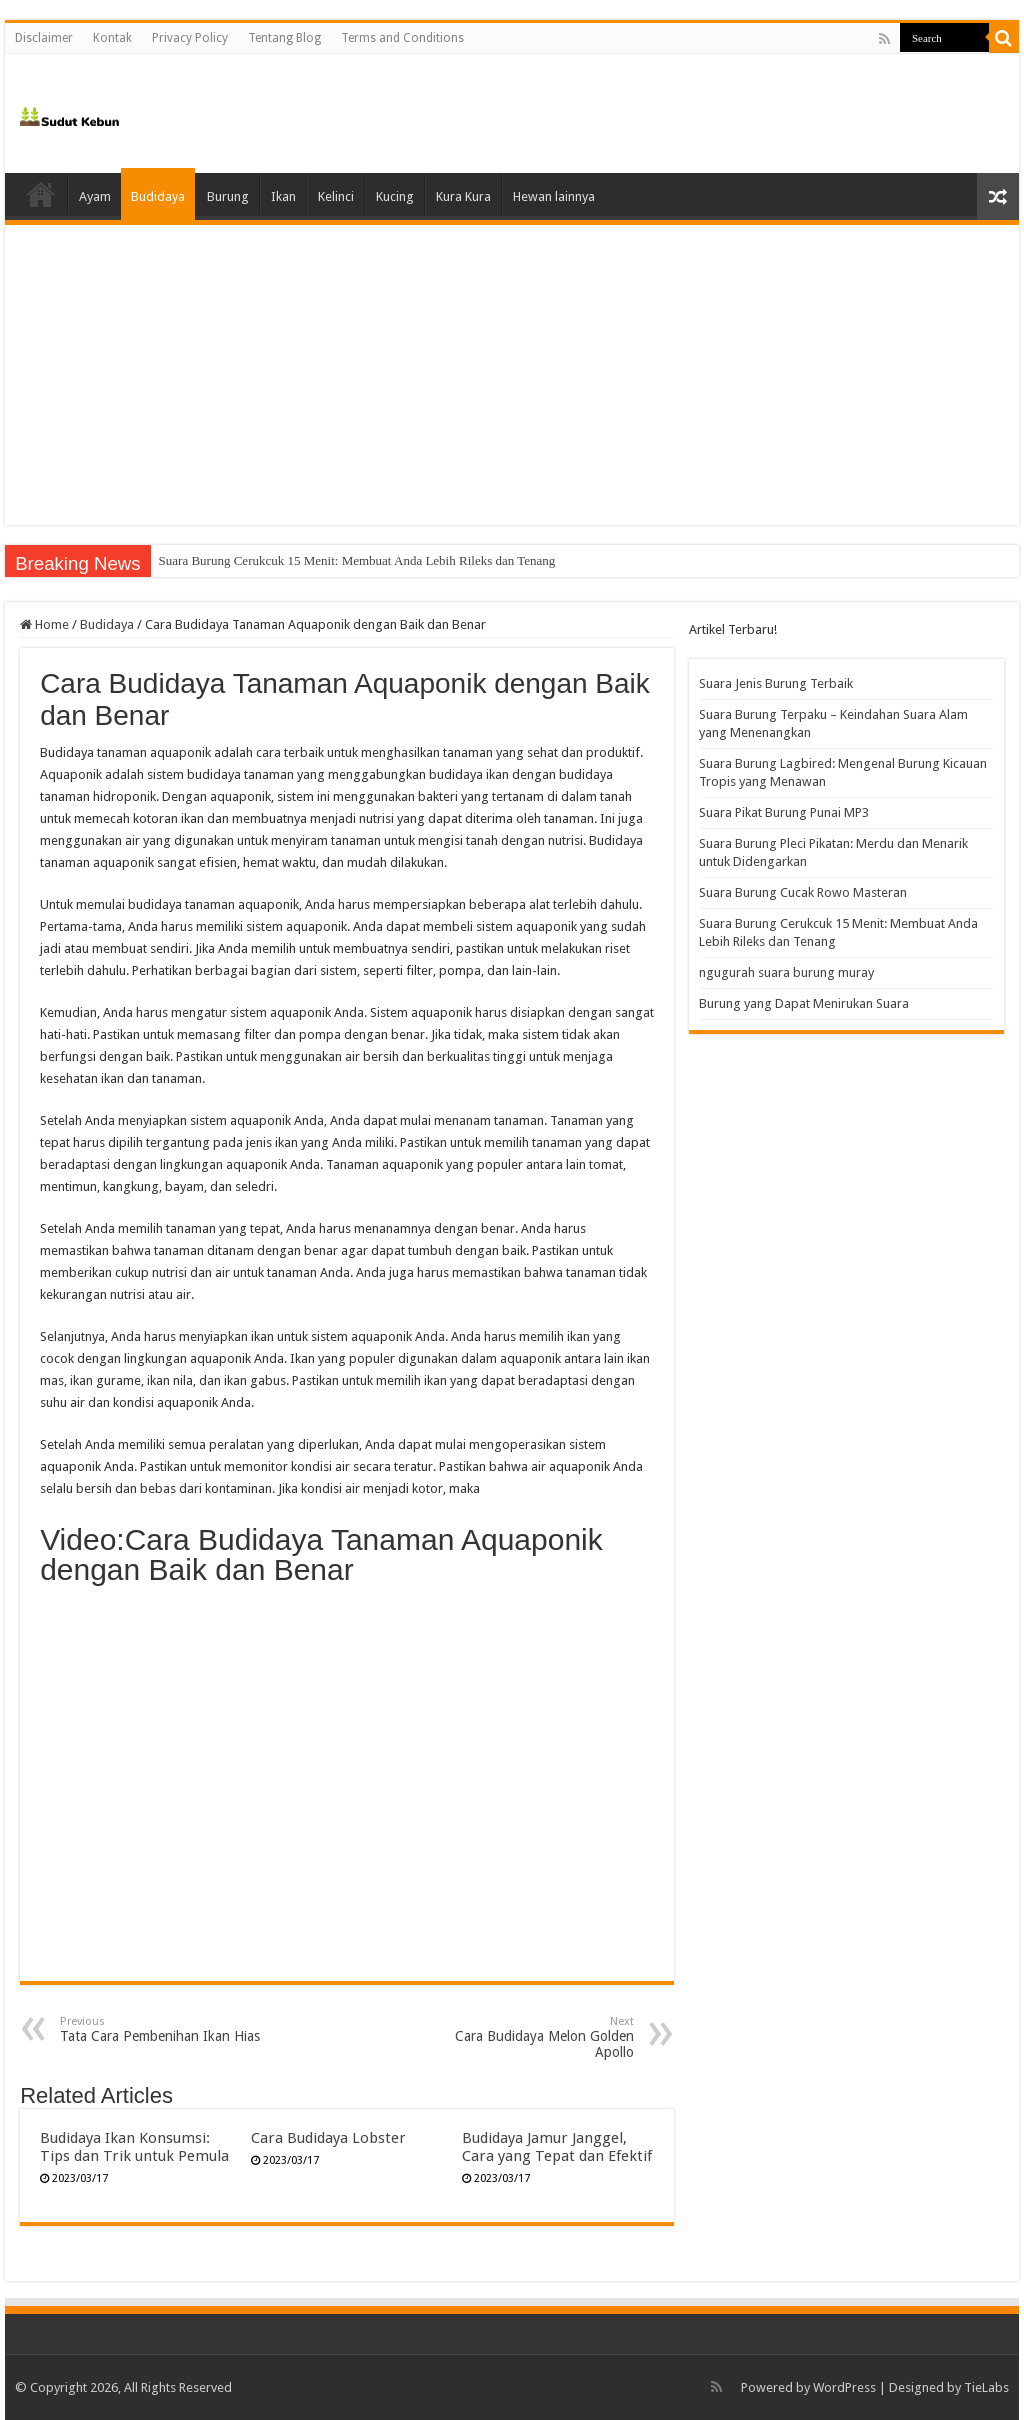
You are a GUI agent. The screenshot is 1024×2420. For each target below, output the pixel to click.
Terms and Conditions (402, 38)
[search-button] (1004, 38)
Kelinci (336, 196)
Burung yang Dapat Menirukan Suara (804, 1003)
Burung (228, 196)
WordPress (844, 2387)
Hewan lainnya (554, 196)
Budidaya (158, 196)
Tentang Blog (284, 38)
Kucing (395, 196)
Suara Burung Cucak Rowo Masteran (256, 560)
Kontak (112, 38)
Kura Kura (463, 196)
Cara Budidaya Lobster (328, 2138)
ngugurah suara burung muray (786, 972)
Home (41, 194)
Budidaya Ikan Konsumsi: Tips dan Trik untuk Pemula (134, 2147)
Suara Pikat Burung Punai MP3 (784, 812)
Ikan (283, 196)
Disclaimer (44, 38)
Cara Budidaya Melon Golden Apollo (531, 2037)
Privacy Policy (190, 38)
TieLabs (986, 2387)
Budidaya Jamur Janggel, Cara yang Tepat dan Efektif (557, 2147)
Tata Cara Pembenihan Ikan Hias (162, 2029)
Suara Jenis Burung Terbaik (776, 683)
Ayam (95, 196)
